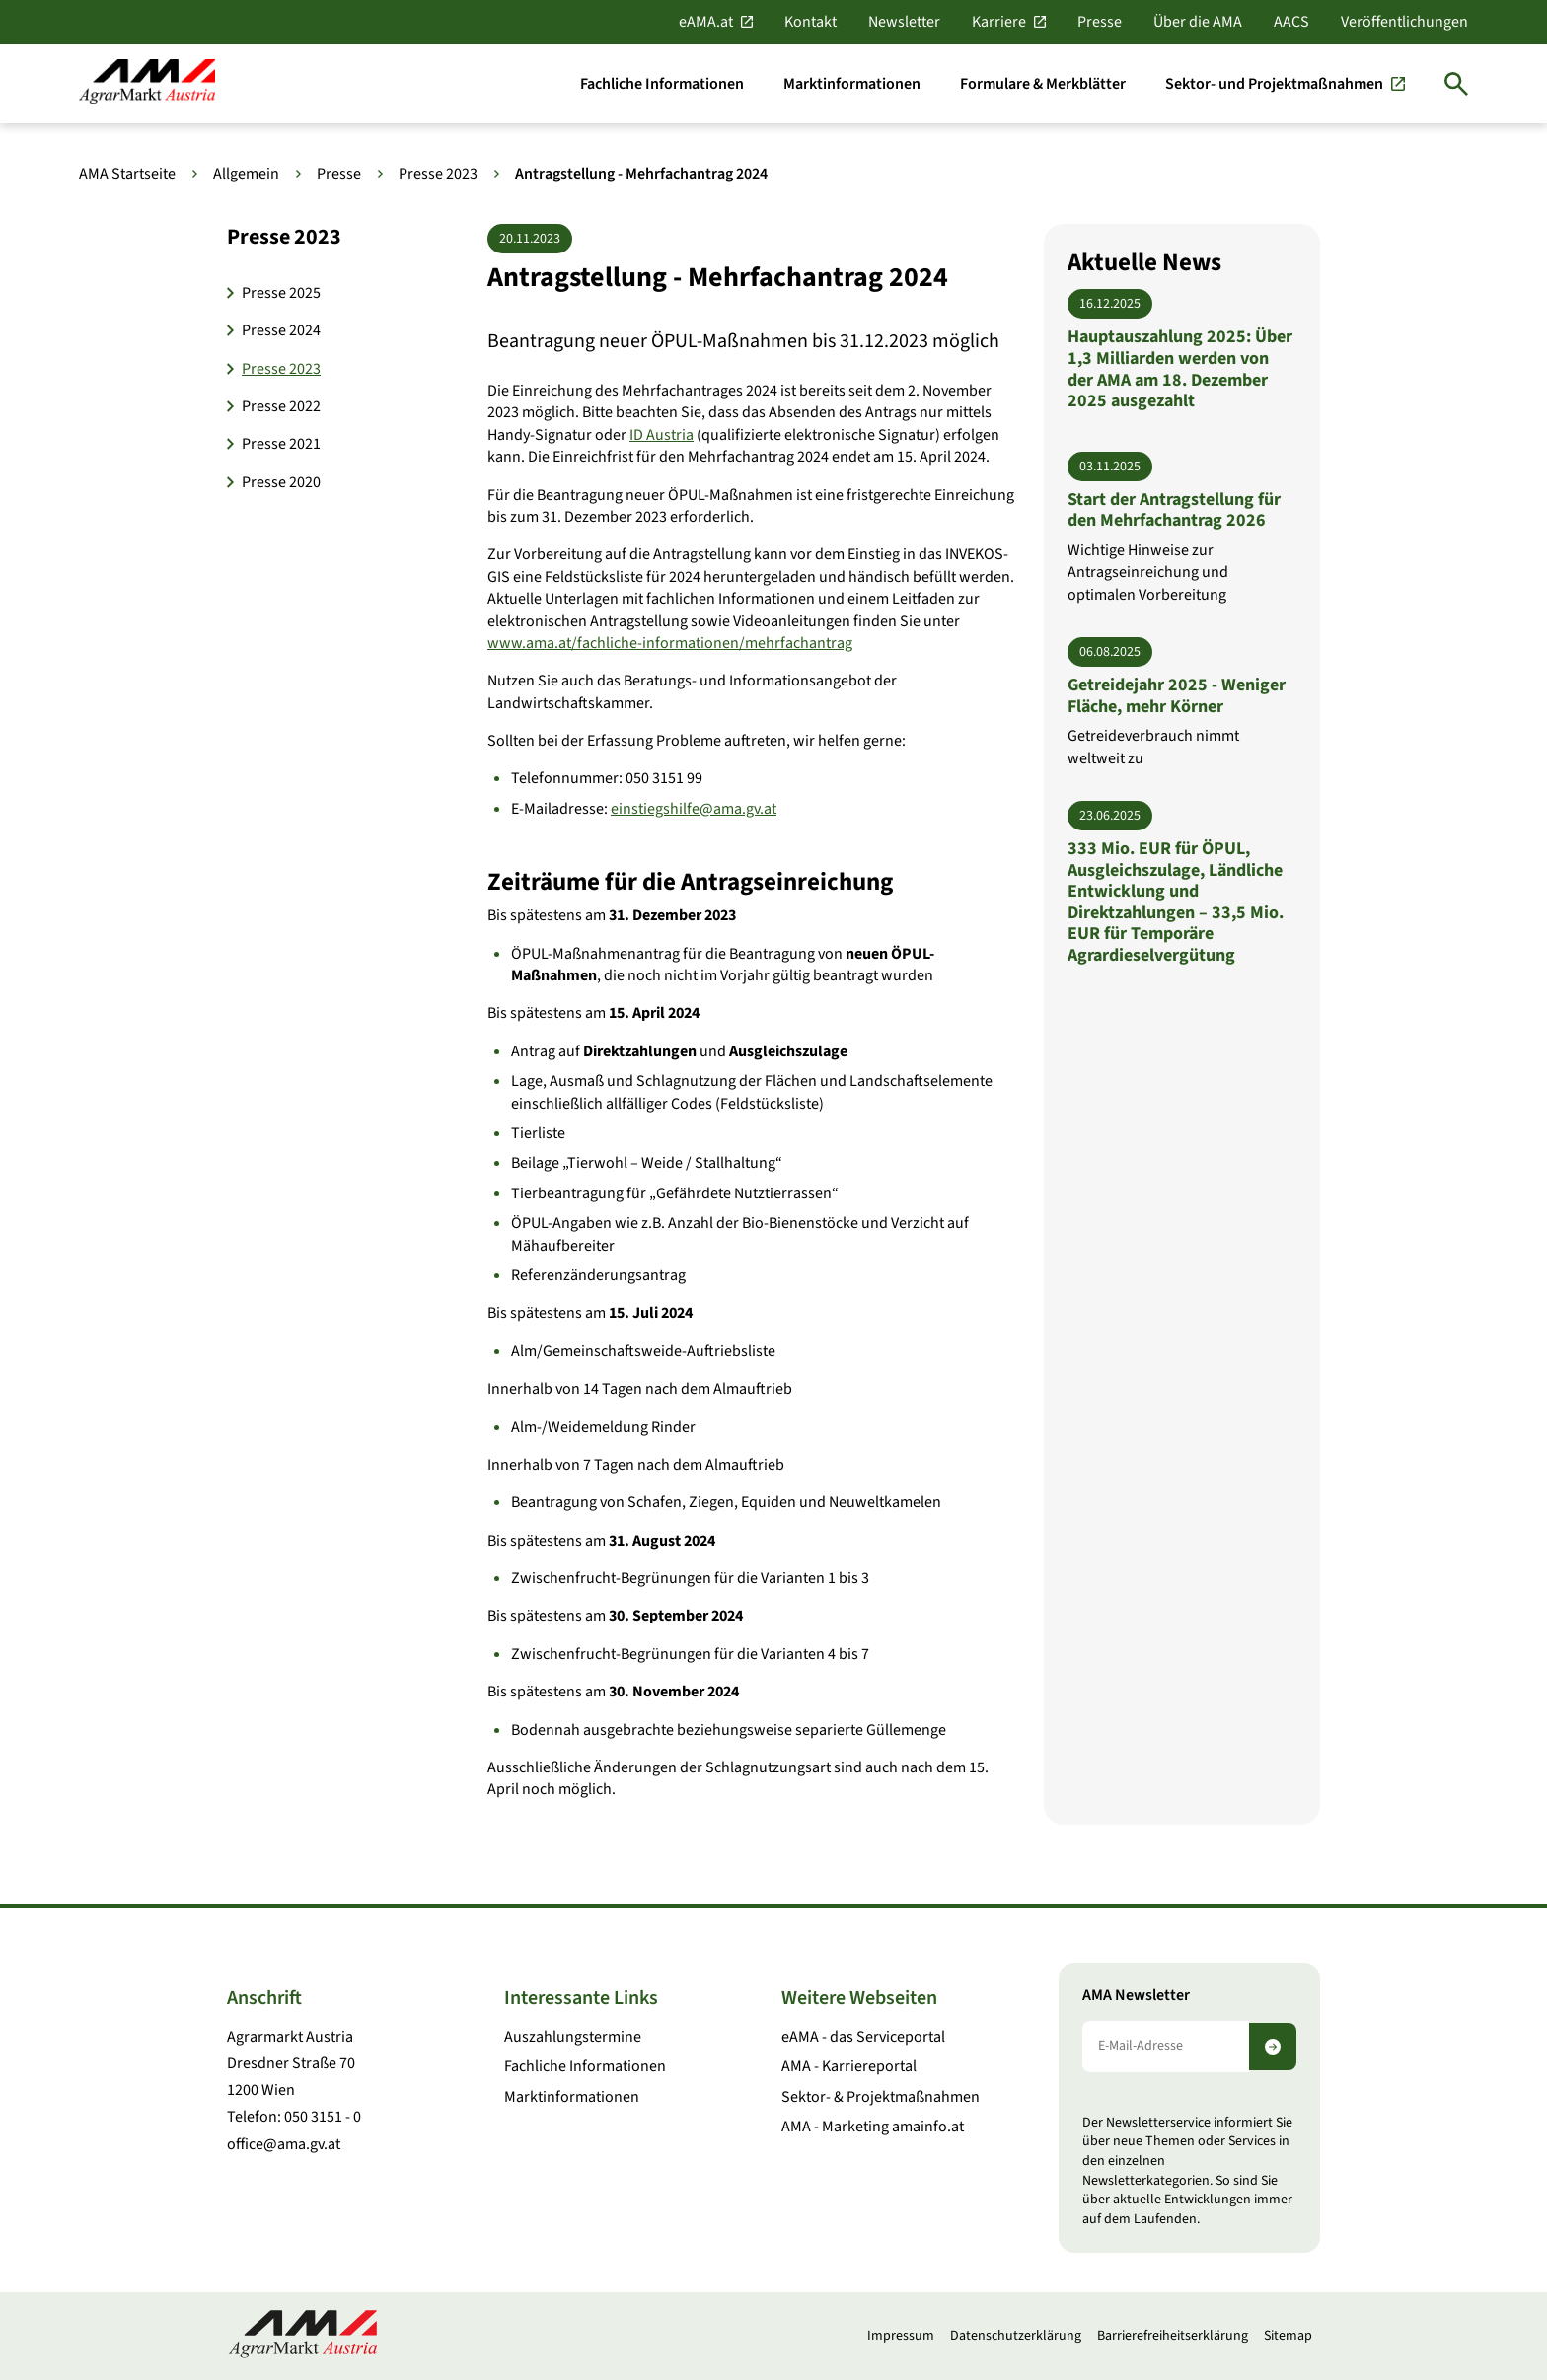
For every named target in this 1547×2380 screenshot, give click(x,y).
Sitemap (1288, 2336)
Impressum (900, 2336)
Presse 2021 (281, 444)
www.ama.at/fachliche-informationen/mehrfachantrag (669, 643)
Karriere (999, 22)
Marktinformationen (571, 2097)
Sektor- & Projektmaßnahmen (880, 2097)
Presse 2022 (281, 406)
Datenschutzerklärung (1015, 2336)
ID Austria (661, 435)
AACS (1291, 22)
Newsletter (904, 22)
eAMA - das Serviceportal (863, 2037)
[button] (345, 237)
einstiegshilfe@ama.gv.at (693, 809)
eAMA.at (706, 22)
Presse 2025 (281, 293)
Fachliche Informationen (585, 2066)
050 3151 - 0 (322, 2117)
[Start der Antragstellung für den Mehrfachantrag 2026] (1182, 529)
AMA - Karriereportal (849, 2066)
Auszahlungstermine (572, 2037)
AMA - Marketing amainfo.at (872, 2126)
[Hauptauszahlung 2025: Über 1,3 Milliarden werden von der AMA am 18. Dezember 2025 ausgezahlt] (1182, 350)
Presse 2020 (281, 482)
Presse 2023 (438, 173)
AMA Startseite (127, 173)
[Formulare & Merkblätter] (1043, 84)
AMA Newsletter (1136, 1995)
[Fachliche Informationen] (662, 84)
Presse (1099, 22)
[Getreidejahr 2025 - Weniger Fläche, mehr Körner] (1182, 703)
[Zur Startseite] (147, 83)
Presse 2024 (281, 330)
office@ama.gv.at (283, 2144)
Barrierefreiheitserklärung (1172, 2336)
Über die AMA (1197, 22)
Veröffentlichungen (1404, 22)
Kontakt (810, 22)
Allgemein (246, 173)
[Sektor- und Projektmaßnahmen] (1285, 84)
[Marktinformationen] (852, 84)
